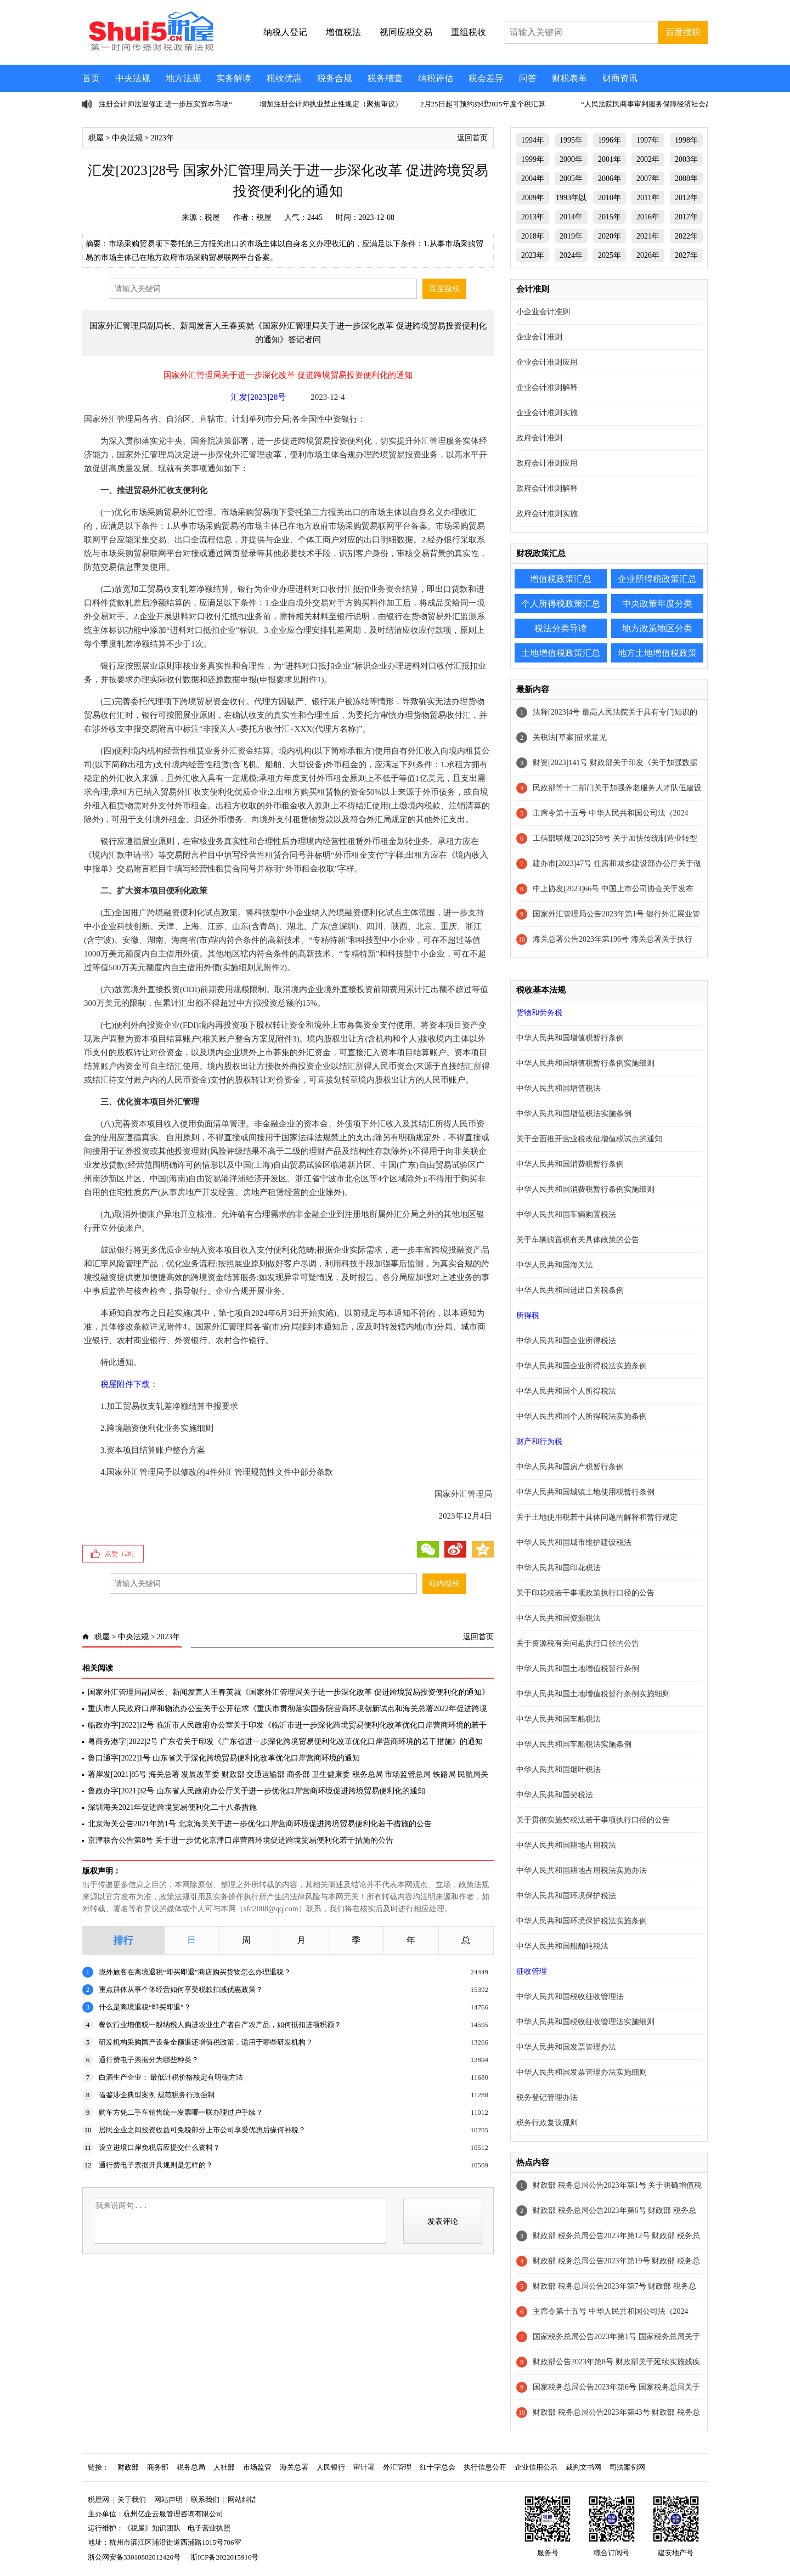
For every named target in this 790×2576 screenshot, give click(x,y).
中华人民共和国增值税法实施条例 (573, 1113)
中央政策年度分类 (657, 603)
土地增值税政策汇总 (560, 653)
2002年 (647, 159)
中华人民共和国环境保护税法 (566, 1896)
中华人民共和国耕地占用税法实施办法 (581, 1870)
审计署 (364, 2467)
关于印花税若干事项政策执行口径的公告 (585, 1593)
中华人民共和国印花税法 (558, 1568)
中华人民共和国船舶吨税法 (562, 1946)
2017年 (686, 217)
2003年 (686, 159)
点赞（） (121, 1554)
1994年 (532, 140)
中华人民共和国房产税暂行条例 (570, 1467)
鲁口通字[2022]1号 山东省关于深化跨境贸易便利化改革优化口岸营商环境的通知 (224, 1758)
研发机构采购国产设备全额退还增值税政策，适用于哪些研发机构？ (206, 2042)
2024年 (571, 255)
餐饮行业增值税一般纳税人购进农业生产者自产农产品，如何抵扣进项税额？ (220, 2024)
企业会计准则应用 (547, 362)
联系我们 (205, 2499)
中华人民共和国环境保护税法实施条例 (581, 1921)
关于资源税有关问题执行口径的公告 (577, 1643)
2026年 (647, 255)
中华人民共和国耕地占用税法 (566, 1845)
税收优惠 (284, 78)
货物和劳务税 (539, 1013)
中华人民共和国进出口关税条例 (570, 1290)
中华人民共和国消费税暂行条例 (570, 1164)
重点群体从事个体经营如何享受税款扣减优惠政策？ (181, 1989)
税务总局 (191, 2467)
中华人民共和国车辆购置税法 (566, 1214)
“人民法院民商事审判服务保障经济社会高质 (650, 104)
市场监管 (257, 2467)
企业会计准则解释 (547, 387)
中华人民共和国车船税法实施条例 (573, 1744)
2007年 (647, 178)
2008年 (686, 178)
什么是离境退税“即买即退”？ (145, 2007)
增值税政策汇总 (560, 579)
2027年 (686, 255)
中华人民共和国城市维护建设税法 (573, 1542)
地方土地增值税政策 (657, 653)
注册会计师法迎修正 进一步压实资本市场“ (165, 104)
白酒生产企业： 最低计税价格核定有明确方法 (171, 2077)
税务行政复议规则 (547, 2123)
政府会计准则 (539, 438)
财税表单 (569, 78)
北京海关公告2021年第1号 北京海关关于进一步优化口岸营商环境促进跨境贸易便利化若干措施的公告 (260, 1824)
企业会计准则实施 (547, 413)
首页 (91, 78)
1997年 (647, 140)
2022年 (686, 236)
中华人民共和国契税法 (554, 1795)
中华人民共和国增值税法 (558, 1088)
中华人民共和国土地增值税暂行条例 (577, 1669)
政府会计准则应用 (547, 463)
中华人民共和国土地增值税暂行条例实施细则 (593, 1694)
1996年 (609, 140)
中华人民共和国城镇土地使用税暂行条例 (585, 1492)
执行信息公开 (485, 2467)
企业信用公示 (536, 2467)
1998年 (686, 140)
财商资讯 (619, 78)
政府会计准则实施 (547, 513)
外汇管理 (397, 2467)
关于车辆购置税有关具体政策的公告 (577, 1240)
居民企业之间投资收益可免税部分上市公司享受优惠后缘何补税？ (202, 2130)
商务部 (157, 2467)
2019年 (571, 236)
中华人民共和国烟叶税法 (558, 1769)
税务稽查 (385, 78)
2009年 (532, 198)
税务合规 (334, 78)
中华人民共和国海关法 (554, 1265)
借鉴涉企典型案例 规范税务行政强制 (157, 2095)
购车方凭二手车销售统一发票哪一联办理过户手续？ (181, 2112)
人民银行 (331, 2467)
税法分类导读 (560, 628)
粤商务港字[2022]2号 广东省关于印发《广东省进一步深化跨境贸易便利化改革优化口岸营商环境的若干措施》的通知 (285, 1741)
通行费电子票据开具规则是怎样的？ (156, 2165)
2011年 (647, 198)
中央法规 (132, 78)
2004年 (532, 178)
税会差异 (486, 78)
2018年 (532, 236)
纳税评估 (435, 78)
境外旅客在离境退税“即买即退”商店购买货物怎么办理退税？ (195, 1972)
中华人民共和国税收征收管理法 (570, 1996)
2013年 (532, 217)
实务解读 (233, 78)
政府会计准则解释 (547, 488)
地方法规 (183, 78)
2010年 (609, 198)
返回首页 (472, 138)
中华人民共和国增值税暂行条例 (570, 1038)
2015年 (609, 217)
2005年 (571, 178)
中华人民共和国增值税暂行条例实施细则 (585, 1063)
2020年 (609, 236)
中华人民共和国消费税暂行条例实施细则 (585, 1189)
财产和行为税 (539, 1441)
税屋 (96, 138)
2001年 (609, 159)
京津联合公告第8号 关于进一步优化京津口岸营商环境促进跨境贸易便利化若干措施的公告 (240, 1840)
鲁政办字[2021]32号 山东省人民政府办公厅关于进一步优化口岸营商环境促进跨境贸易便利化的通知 (256, 1791)
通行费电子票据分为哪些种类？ (149, 2060)
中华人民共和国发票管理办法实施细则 (581, 2072)
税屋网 (98, 2499)
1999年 (532, 159)
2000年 (571, 159)
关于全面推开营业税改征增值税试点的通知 (589, 1139)
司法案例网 (627, 2467)
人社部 (224, 2467)
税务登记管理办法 (547, 2097)
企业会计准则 (539, 337)
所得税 (527, 1315)
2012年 (686, 198)
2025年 (609, 255)
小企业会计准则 (543, 312)
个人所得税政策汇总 (560, 603)
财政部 (128, 2467)
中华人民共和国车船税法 (558, 1719)
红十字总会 (437, 2467)
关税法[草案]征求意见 (570, 737)
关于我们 (131, 2499)
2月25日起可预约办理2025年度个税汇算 (482, 104)
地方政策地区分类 (657, 628)
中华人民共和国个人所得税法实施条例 (581, 1416)
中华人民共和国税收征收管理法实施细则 (585, 2022)
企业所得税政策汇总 (657, 579)
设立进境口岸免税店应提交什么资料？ (159, 2147)
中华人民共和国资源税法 (558, 1618)
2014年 (571, 217)
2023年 (162, 138)
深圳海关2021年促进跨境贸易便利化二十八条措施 (172, 1807)
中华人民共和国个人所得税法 (566, 1391)
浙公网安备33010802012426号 (134, 2557)
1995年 (571, 140)
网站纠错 (242, 2499)
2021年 (647, 236)
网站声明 (168, 2499)
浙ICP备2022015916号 (224, 2557)
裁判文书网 (583, 2467)
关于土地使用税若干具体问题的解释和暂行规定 (597, 1517)
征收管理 (531, 1971)
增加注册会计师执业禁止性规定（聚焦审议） (330, 104)
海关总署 (294, 2467)
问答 (528, 78)
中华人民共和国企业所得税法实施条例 (581, 1366)
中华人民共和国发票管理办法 (566, 2047)
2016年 (647, 217)
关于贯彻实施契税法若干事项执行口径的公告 (593, 1820)
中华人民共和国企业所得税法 (566, 1341)
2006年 (609, 178)
